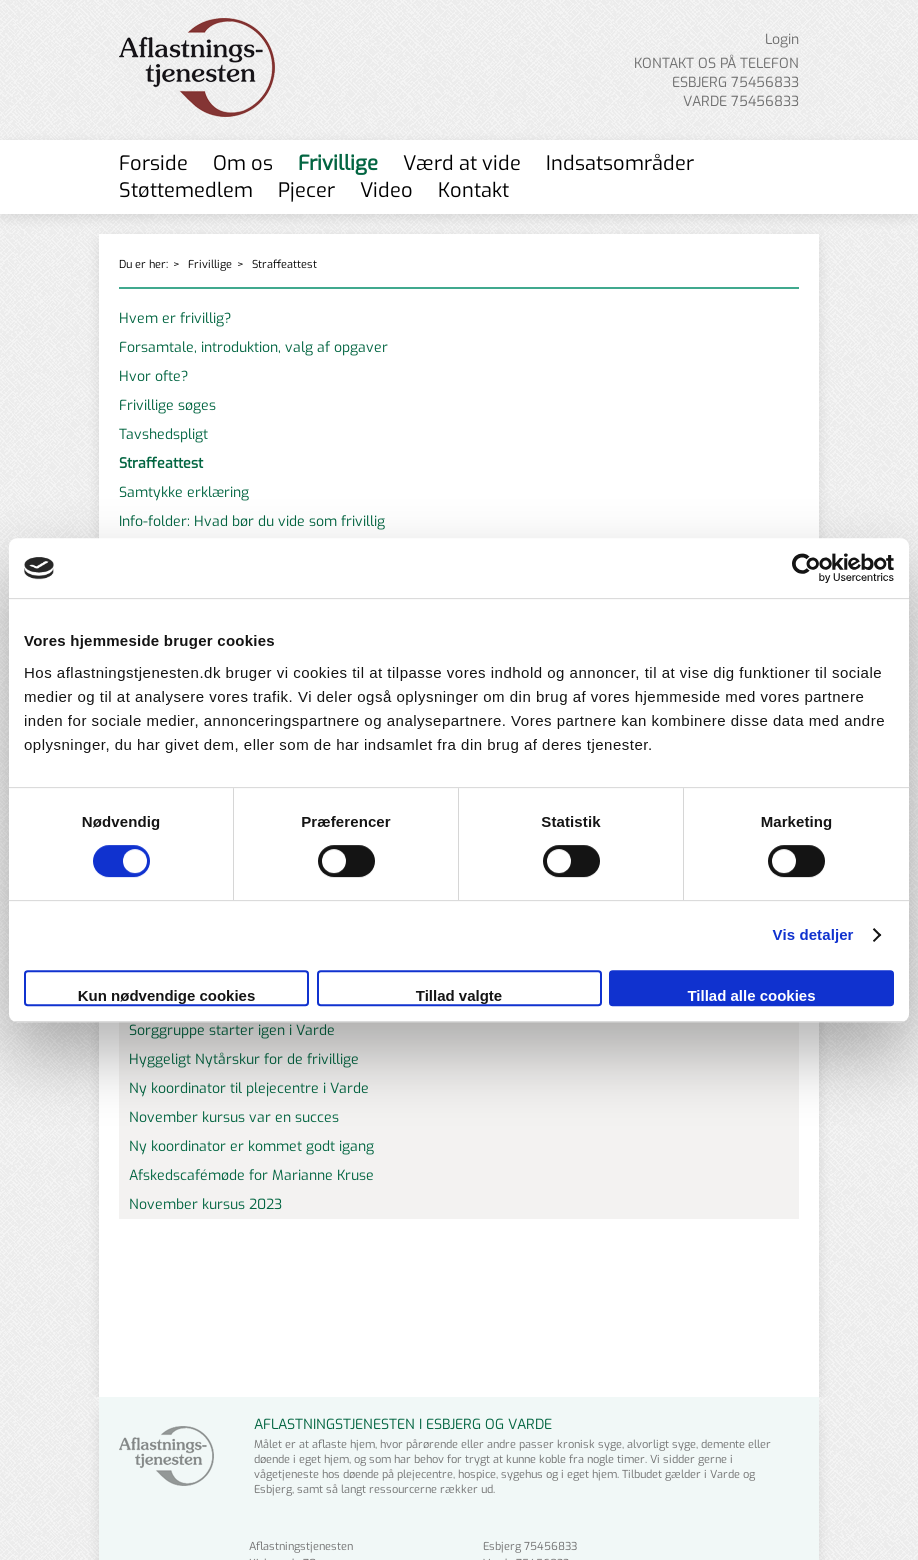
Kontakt (473, 190)
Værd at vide (462, 163)
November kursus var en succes (234, 1117)
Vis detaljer (813, 934)
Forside (153, 163)
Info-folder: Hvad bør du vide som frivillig (252, 521)
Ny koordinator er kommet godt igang (251, 1146)
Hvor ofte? (153, 376)
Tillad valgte (459, 995)
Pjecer (306, 190)
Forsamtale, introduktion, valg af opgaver (253, 347)
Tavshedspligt (163, 434)
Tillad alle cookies (751, 995)
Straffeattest (284, 264)
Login (782, 39)
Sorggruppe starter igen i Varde (232, 1030)
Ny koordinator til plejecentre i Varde (249, 1088)
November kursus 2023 (205, 1204)
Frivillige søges (167, 405)
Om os (243, 163)
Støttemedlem (186, 190)
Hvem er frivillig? (175, 318)
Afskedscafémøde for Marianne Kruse (251, 1175)
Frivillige (338, 163)
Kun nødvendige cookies (167, 995)
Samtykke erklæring (184, 492)
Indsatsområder (620, 163)
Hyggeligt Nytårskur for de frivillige (244, 1059)
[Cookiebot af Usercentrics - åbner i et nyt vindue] (806, 568)
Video (386, 190)
